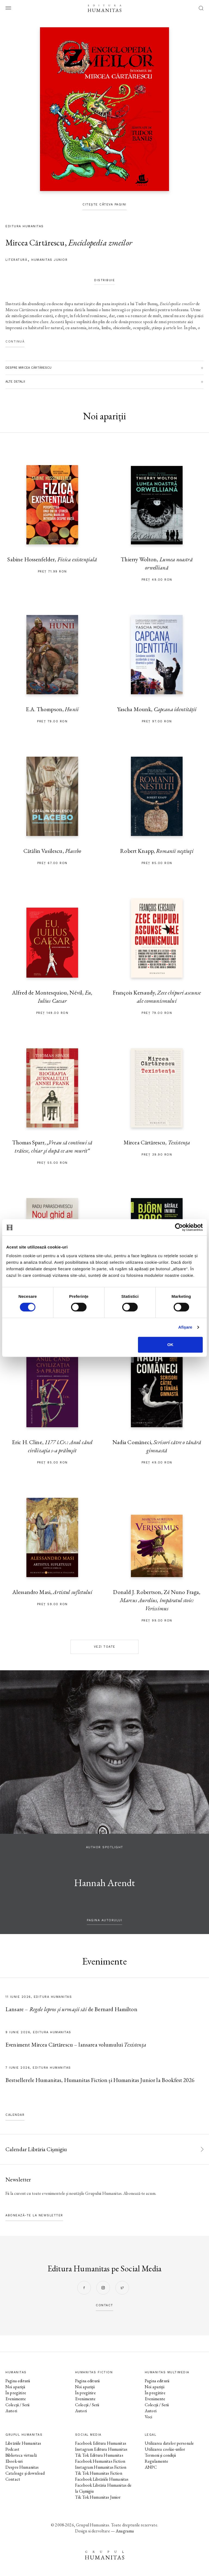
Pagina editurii (17, 2381)
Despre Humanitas (22, 2467)
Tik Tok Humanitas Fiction (98, 2473)
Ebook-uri (14, 2461)
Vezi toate (104, 1646)
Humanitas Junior (49, 260)
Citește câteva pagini (104, 204)
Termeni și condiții (160, 2455)
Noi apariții (15, 2387)
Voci (148, 2417)
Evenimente (15, 2399)
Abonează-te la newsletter (34, 2215)
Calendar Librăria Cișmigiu (36, 2149)
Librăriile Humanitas (23, 2443)
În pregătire (15, 2393)
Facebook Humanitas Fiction (100, 2461)
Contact (12, 2479)
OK (170, 1344)
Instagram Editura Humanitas (101, 2449)
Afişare (185, 1327)
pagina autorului (104, 1920)
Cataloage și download (25, 2473)
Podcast (12, 2449)
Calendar (14, 2115)
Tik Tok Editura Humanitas (99, 2455)
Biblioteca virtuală (21, 2455)
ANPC (151, 2467)
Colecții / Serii (17, 2405)
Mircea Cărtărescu (35, 242)
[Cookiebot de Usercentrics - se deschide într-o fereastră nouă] (179, 1227)
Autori (11, 2411)
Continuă (14, 341)
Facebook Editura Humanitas (100, 2443)
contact (104, 2305)
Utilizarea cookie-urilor (165, 2449)
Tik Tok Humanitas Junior (98, 2497)
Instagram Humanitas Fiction (100, 2467)
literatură (16, 260)
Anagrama (125, 2531)
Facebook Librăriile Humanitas (101, 2479)
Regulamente (156, 2461)
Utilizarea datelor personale (169, 2443)
